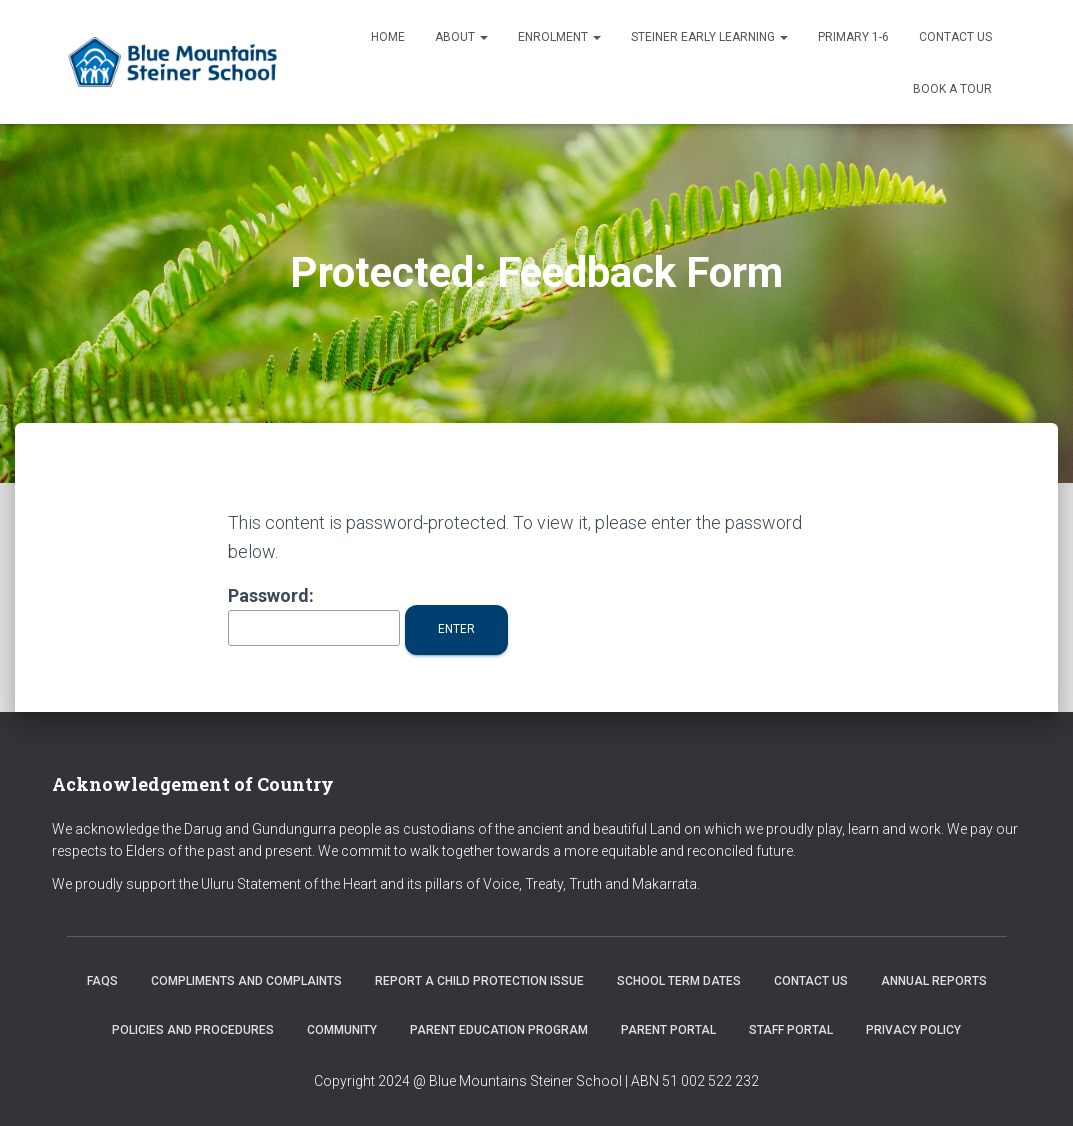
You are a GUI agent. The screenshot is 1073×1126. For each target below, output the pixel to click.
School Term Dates (679, 981)
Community (342, 1030)
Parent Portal (668, 1030)
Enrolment (559, 37)
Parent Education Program (499, 1030)
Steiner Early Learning (709, 37)
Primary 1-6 (853, 37)
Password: (314, 615)
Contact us (955, 37)
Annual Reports (934, 981)
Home (388, 37)
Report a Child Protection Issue (479, 981)
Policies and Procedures (193, 1030)
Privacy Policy (913, 1030)
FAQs (102, 981)
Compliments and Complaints (246, 981)
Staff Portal (791, 1030)
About (461, 37)
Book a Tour (952, 89)
